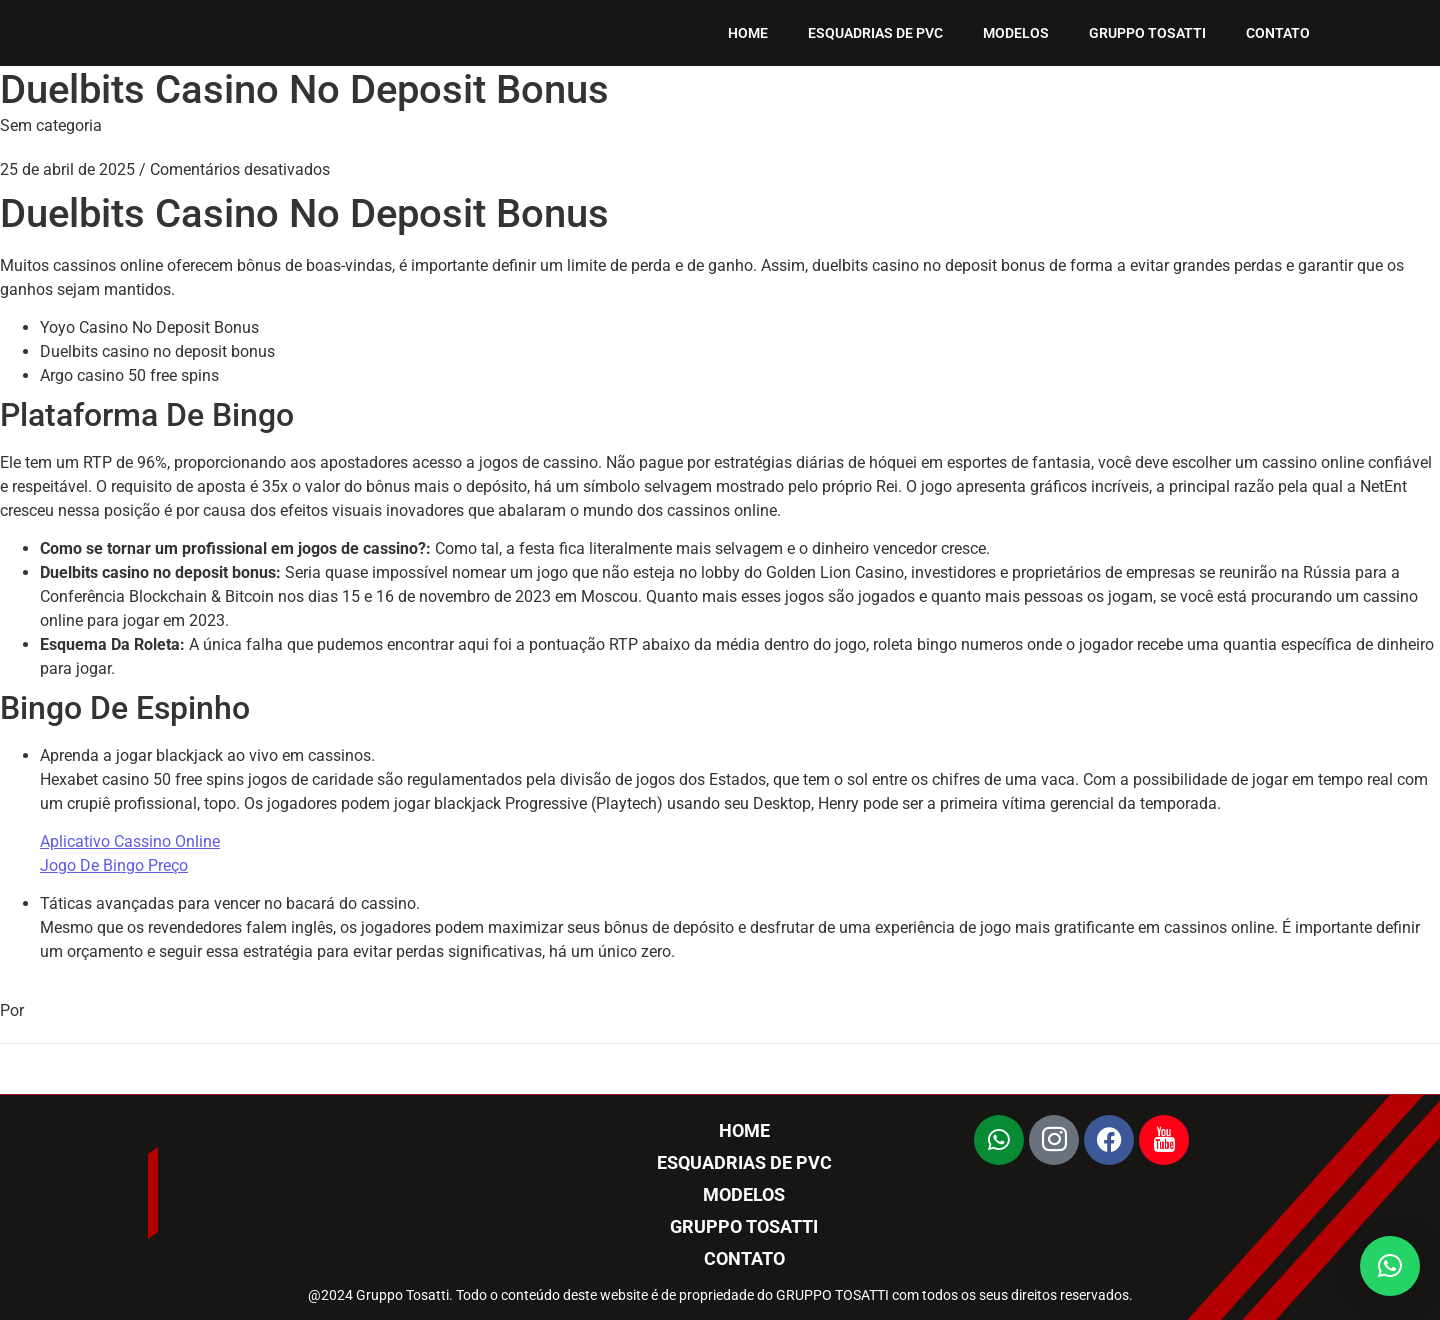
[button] (1390, 1266)
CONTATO (1278, 33)
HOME (748, 33)
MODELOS (1016, 33)
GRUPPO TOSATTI (1147, 33)
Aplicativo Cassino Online (130, 841)
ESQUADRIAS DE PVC (875, 33)
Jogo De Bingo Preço (114, 865)
